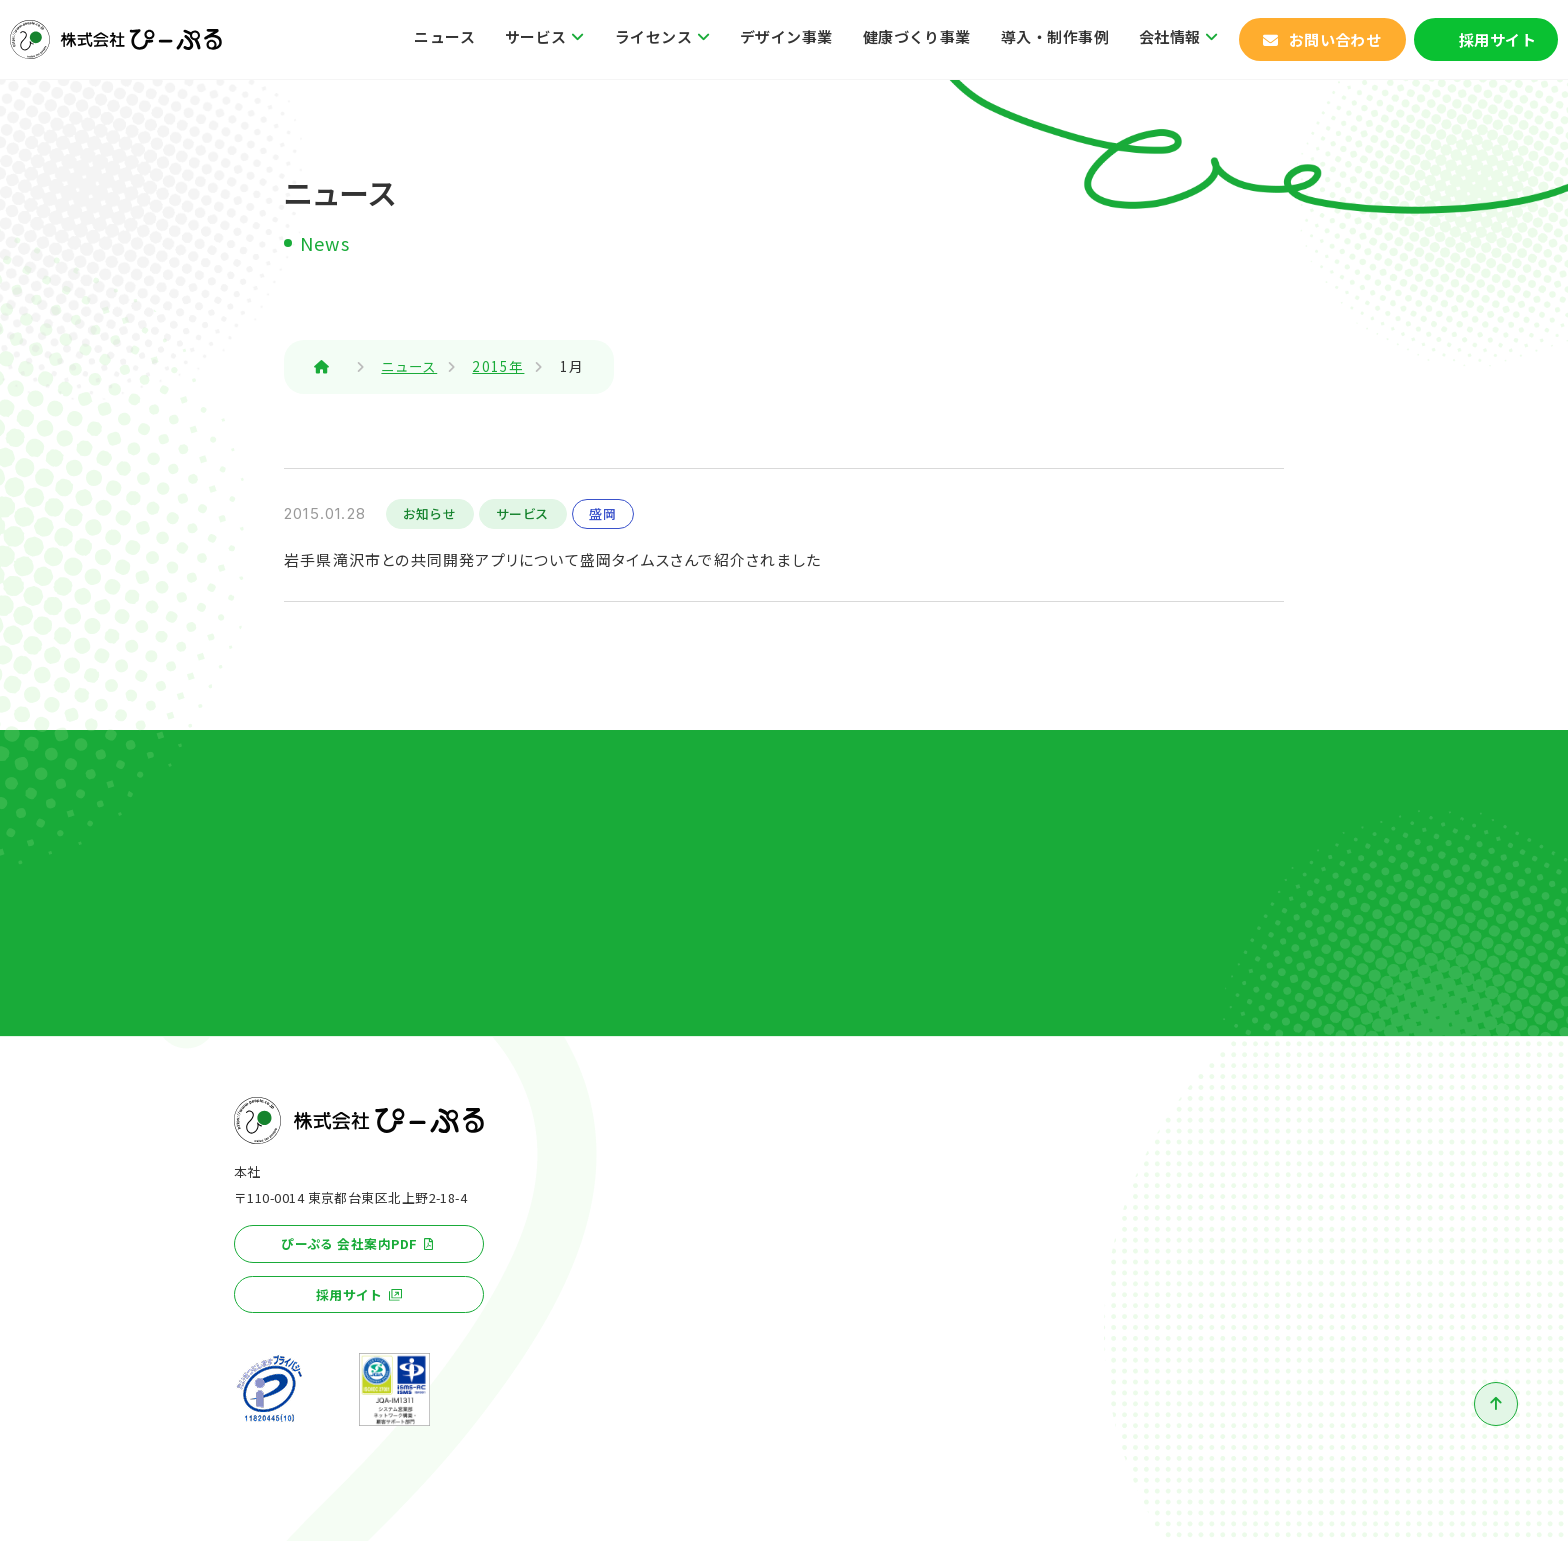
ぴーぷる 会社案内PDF (349, 1243)
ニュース (444, 36)
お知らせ (430, 513)
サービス (536, 36)
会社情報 (1170, 36)
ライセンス (653, 36)
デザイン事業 (786, 36)
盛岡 (603, 513)
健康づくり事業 (917, 36)
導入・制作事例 (1055, 36)
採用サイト (1497, 39)
